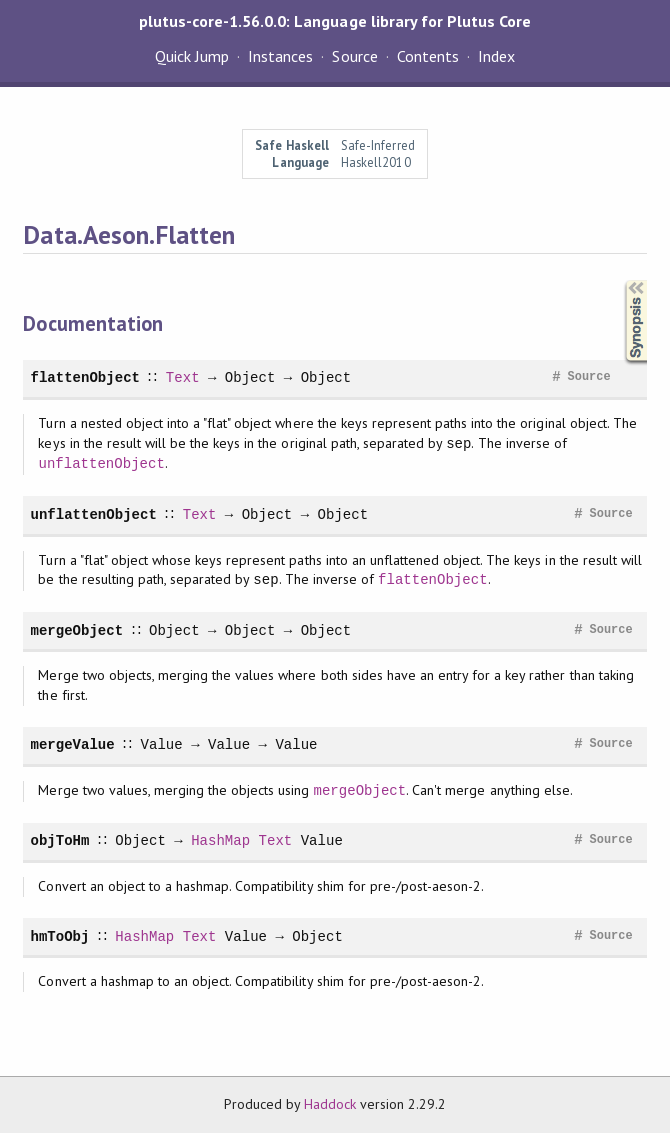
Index (496, 56)
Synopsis (620, 280)
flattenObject (85, 377)
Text (182, 377)
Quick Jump (192, 56)
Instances (280, 56)
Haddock (330, 1104)
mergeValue (72, 744)
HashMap (220, 840)
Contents (428, 56)
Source (354, 56)
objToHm (59, 840)
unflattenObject (101, 463)
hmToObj (59, 936)
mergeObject (76, 630)
